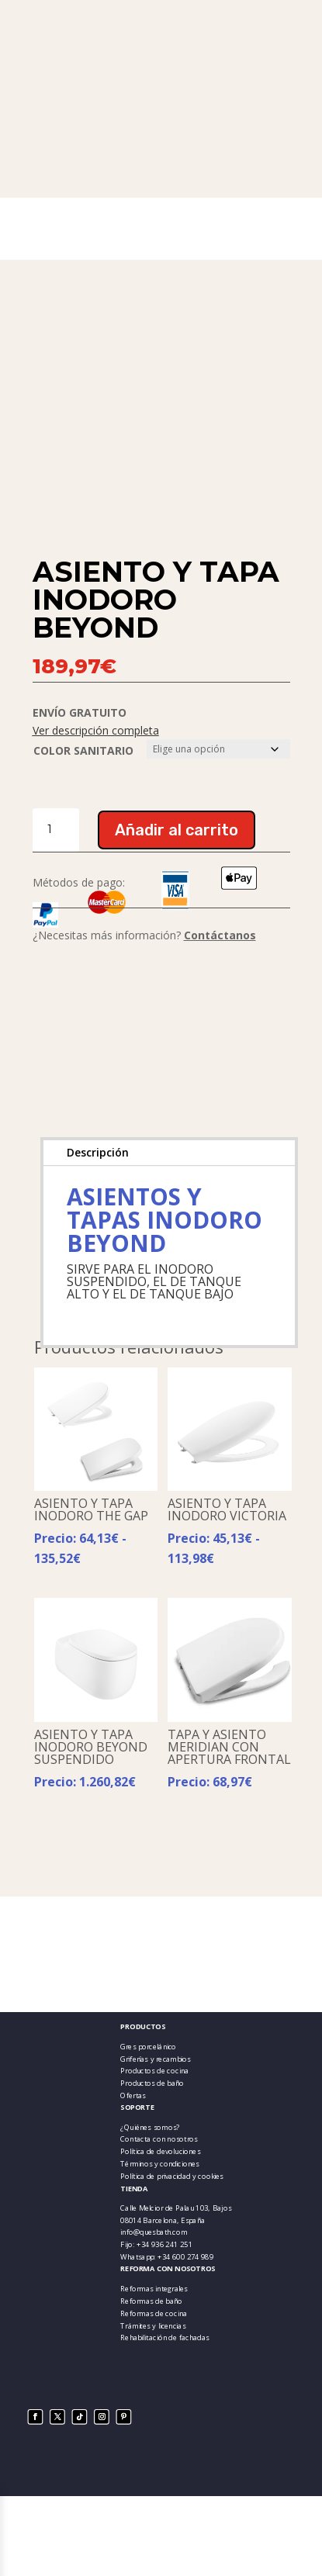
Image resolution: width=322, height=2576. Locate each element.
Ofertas (132, 2095)
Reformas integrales (153, 2289)
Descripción (98, 1152)
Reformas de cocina (153, 2313)
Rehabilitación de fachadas (164, 2337)
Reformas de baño (151, 2301)
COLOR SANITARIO (83, 750)
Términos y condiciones (159, 2164)
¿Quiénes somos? (149, 2127)
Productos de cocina (154, 2071)
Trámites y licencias (152, 2325)
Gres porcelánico (148, 2047)
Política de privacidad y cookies (171, 2176)
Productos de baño (152, 2083)
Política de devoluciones (160, 2151)
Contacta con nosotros (158, 2139)
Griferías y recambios (155, 2058)
